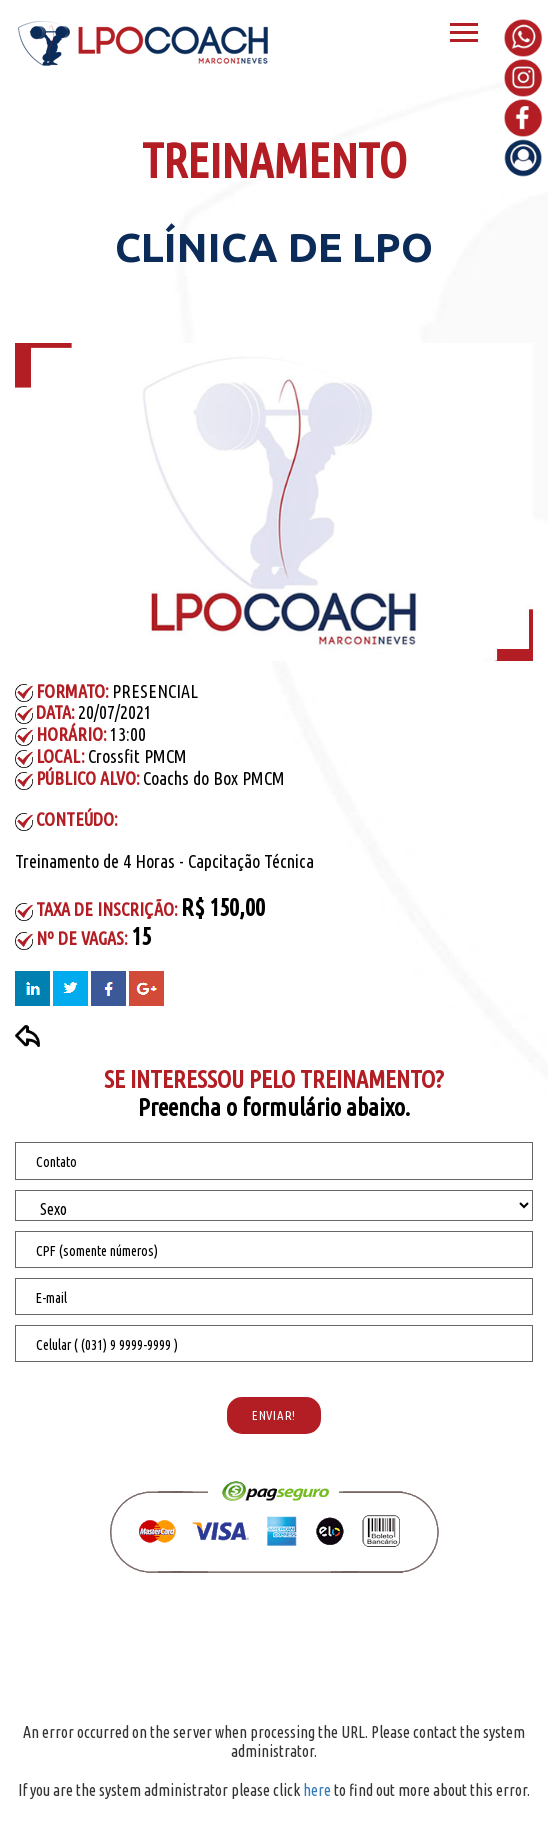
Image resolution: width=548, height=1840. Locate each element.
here (317, 1790)
